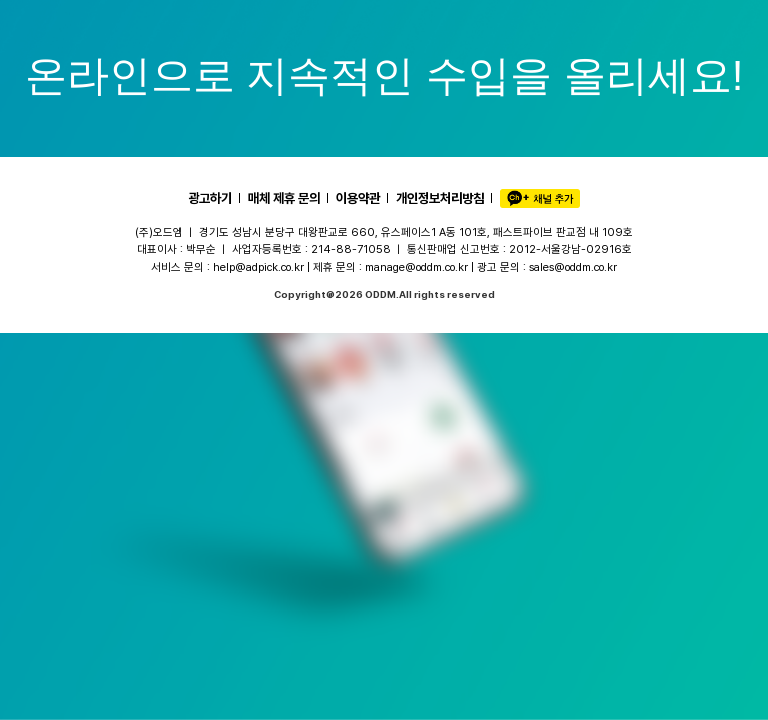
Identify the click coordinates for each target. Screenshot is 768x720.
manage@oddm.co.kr (416, 267)
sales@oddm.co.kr (573, 267)
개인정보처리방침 (440, 198)
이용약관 (358, 198)
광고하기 (210, 198)
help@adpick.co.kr (258, 267)
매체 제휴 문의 (284, 198)
